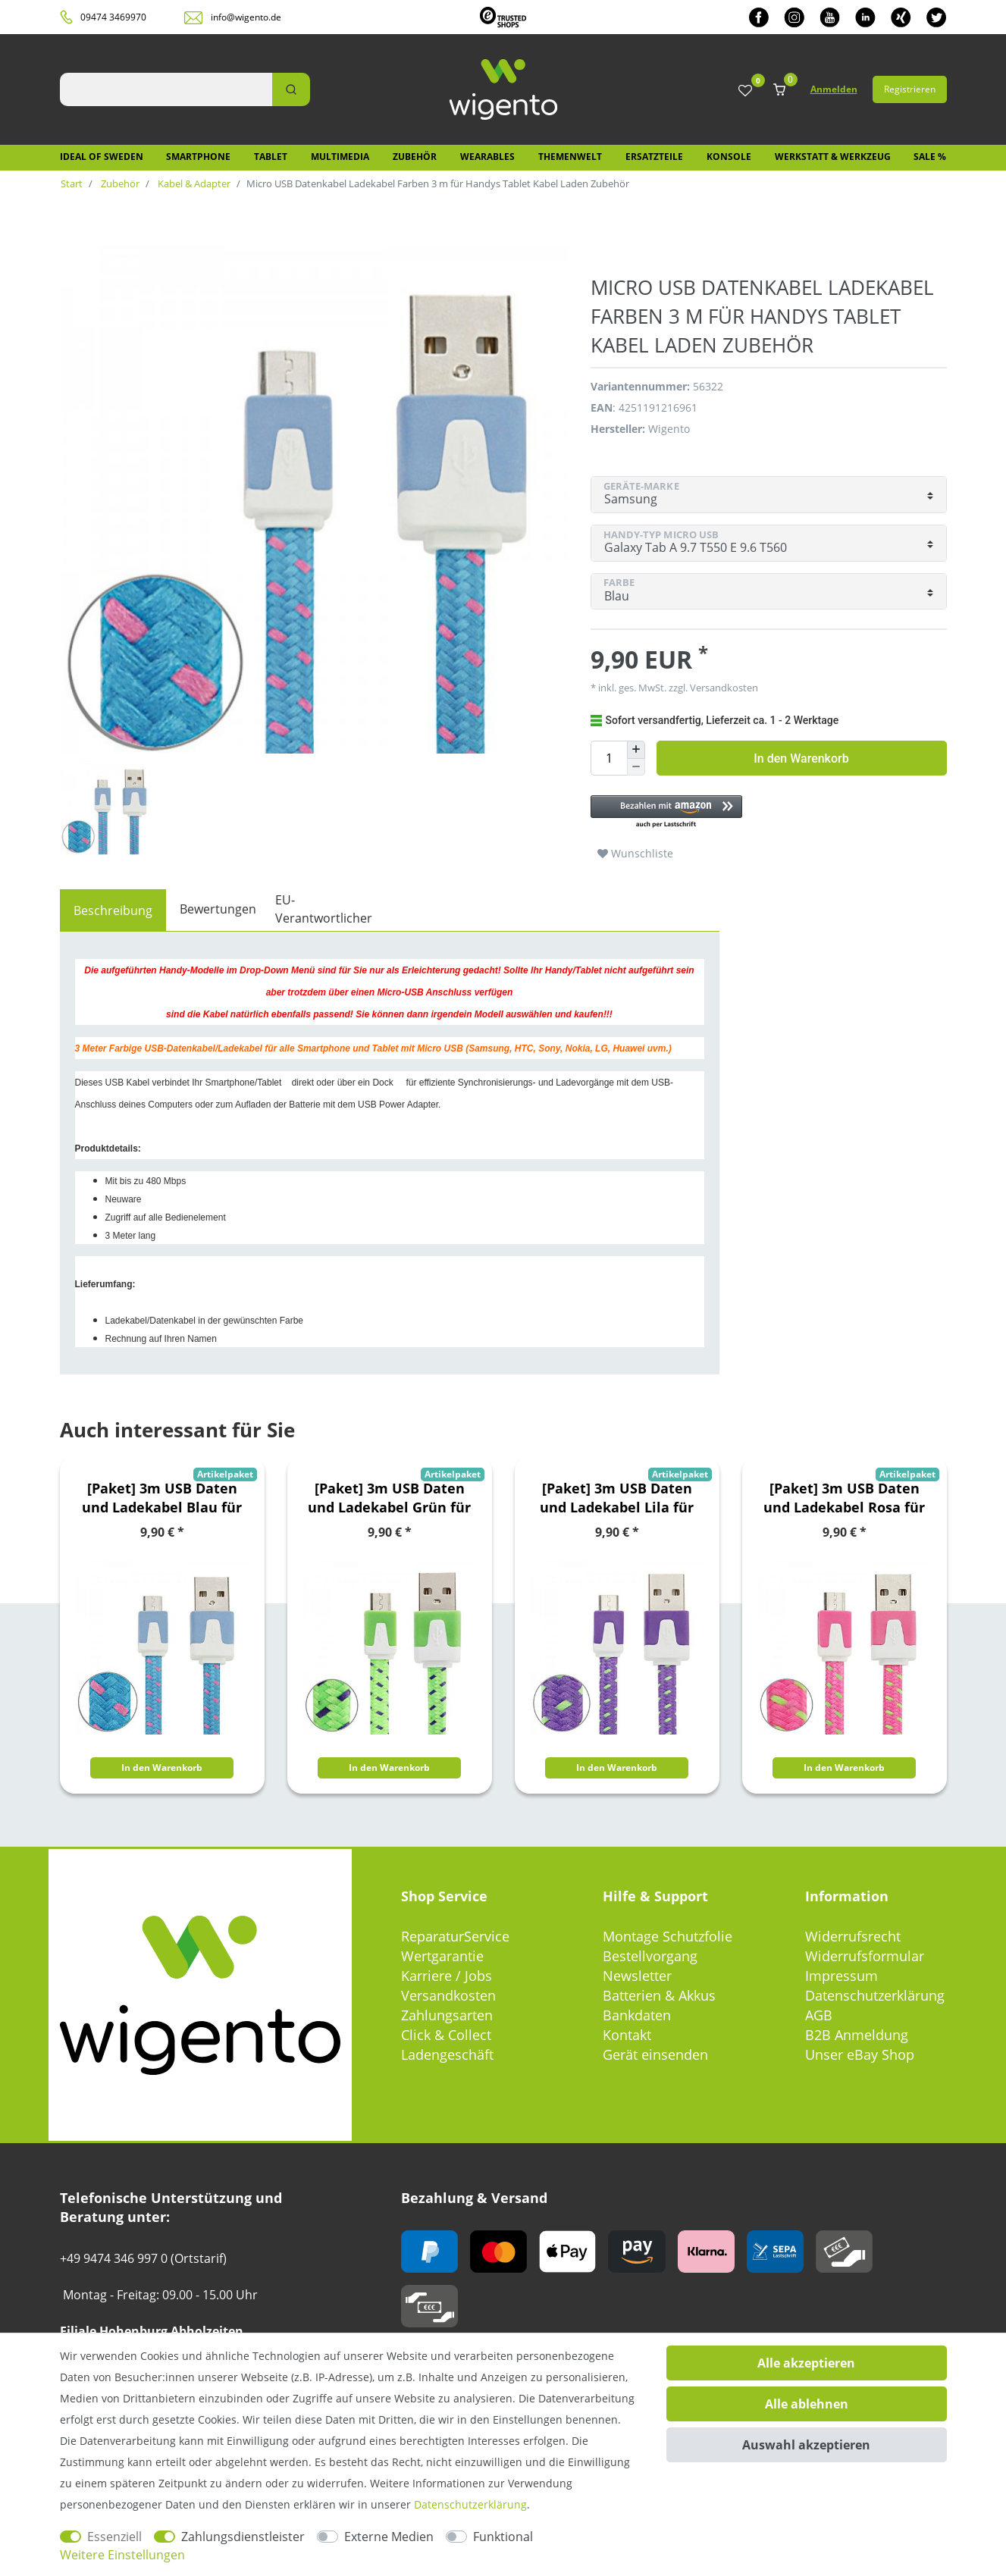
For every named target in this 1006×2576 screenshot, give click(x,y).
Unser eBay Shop (859, 2054)
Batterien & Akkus (659, 1995)
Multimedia (340, 156)
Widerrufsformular (864, 1956)
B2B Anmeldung (856, 2035)
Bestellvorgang (650, 1956)
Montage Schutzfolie (667, 1936)
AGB (818, 2015)
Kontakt (627, 2035)
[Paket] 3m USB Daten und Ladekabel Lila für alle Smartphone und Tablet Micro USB (617, 1498)
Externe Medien (389, 2536)
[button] (761, 812)
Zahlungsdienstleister (243, 2536)
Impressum (841, 1975)
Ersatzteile (654, 156)
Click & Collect (446, 2035)
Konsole (729, 156)
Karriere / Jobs (446, 1975)
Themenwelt (570, 156)
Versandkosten (723, 687)
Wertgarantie (442, 1956)
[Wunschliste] (745, 91)
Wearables (487, 156)
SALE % (930, 156)
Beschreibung (113, 910)
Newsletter (637, 1975)
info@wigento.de (246, 17)
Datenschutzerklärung (875, 1995)
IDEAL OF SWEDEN (101, 156)
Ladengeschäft (447, 2054)
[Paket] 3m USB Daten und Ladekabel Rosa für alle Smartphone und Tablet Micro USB (844, 1498)
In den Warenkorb (801, 758)
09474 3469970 (113, 17)
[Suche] (291, 89)
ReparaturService (455, 1936)
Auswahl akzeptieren (806, 2445)
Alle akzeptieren (806, 2363)
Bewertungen (218, 909)
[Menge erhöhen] (636, 750)
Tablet (270, 156)
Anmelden (833, 89)
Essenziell (114, 2536)
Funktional (503, 2536)
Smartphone (198, 156)
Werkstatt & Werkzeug (833, 156)
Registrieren (909, 89)
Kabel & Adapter (192, 183)
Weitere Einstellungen (122, 2554)
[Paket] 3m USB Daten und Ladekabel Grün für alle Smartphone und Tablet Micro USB (389, 1498)
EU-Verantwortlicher (323, 909)
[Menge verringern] (636, 767)
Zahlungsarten (447, 2015)
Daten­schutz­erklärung (470, 2504)
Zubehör (415, 156)
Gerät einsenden (655, 2054)
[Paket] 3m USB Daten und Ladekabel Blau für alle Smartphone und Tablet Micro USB (162, 1498)
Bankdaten (637, 2015)
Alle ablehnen (806, 2404)
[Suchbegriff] (166, 89)
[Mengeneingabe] (609, 758)
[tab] (113, 910)
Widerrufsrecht (853, 1936)
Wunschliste (635, 853)
